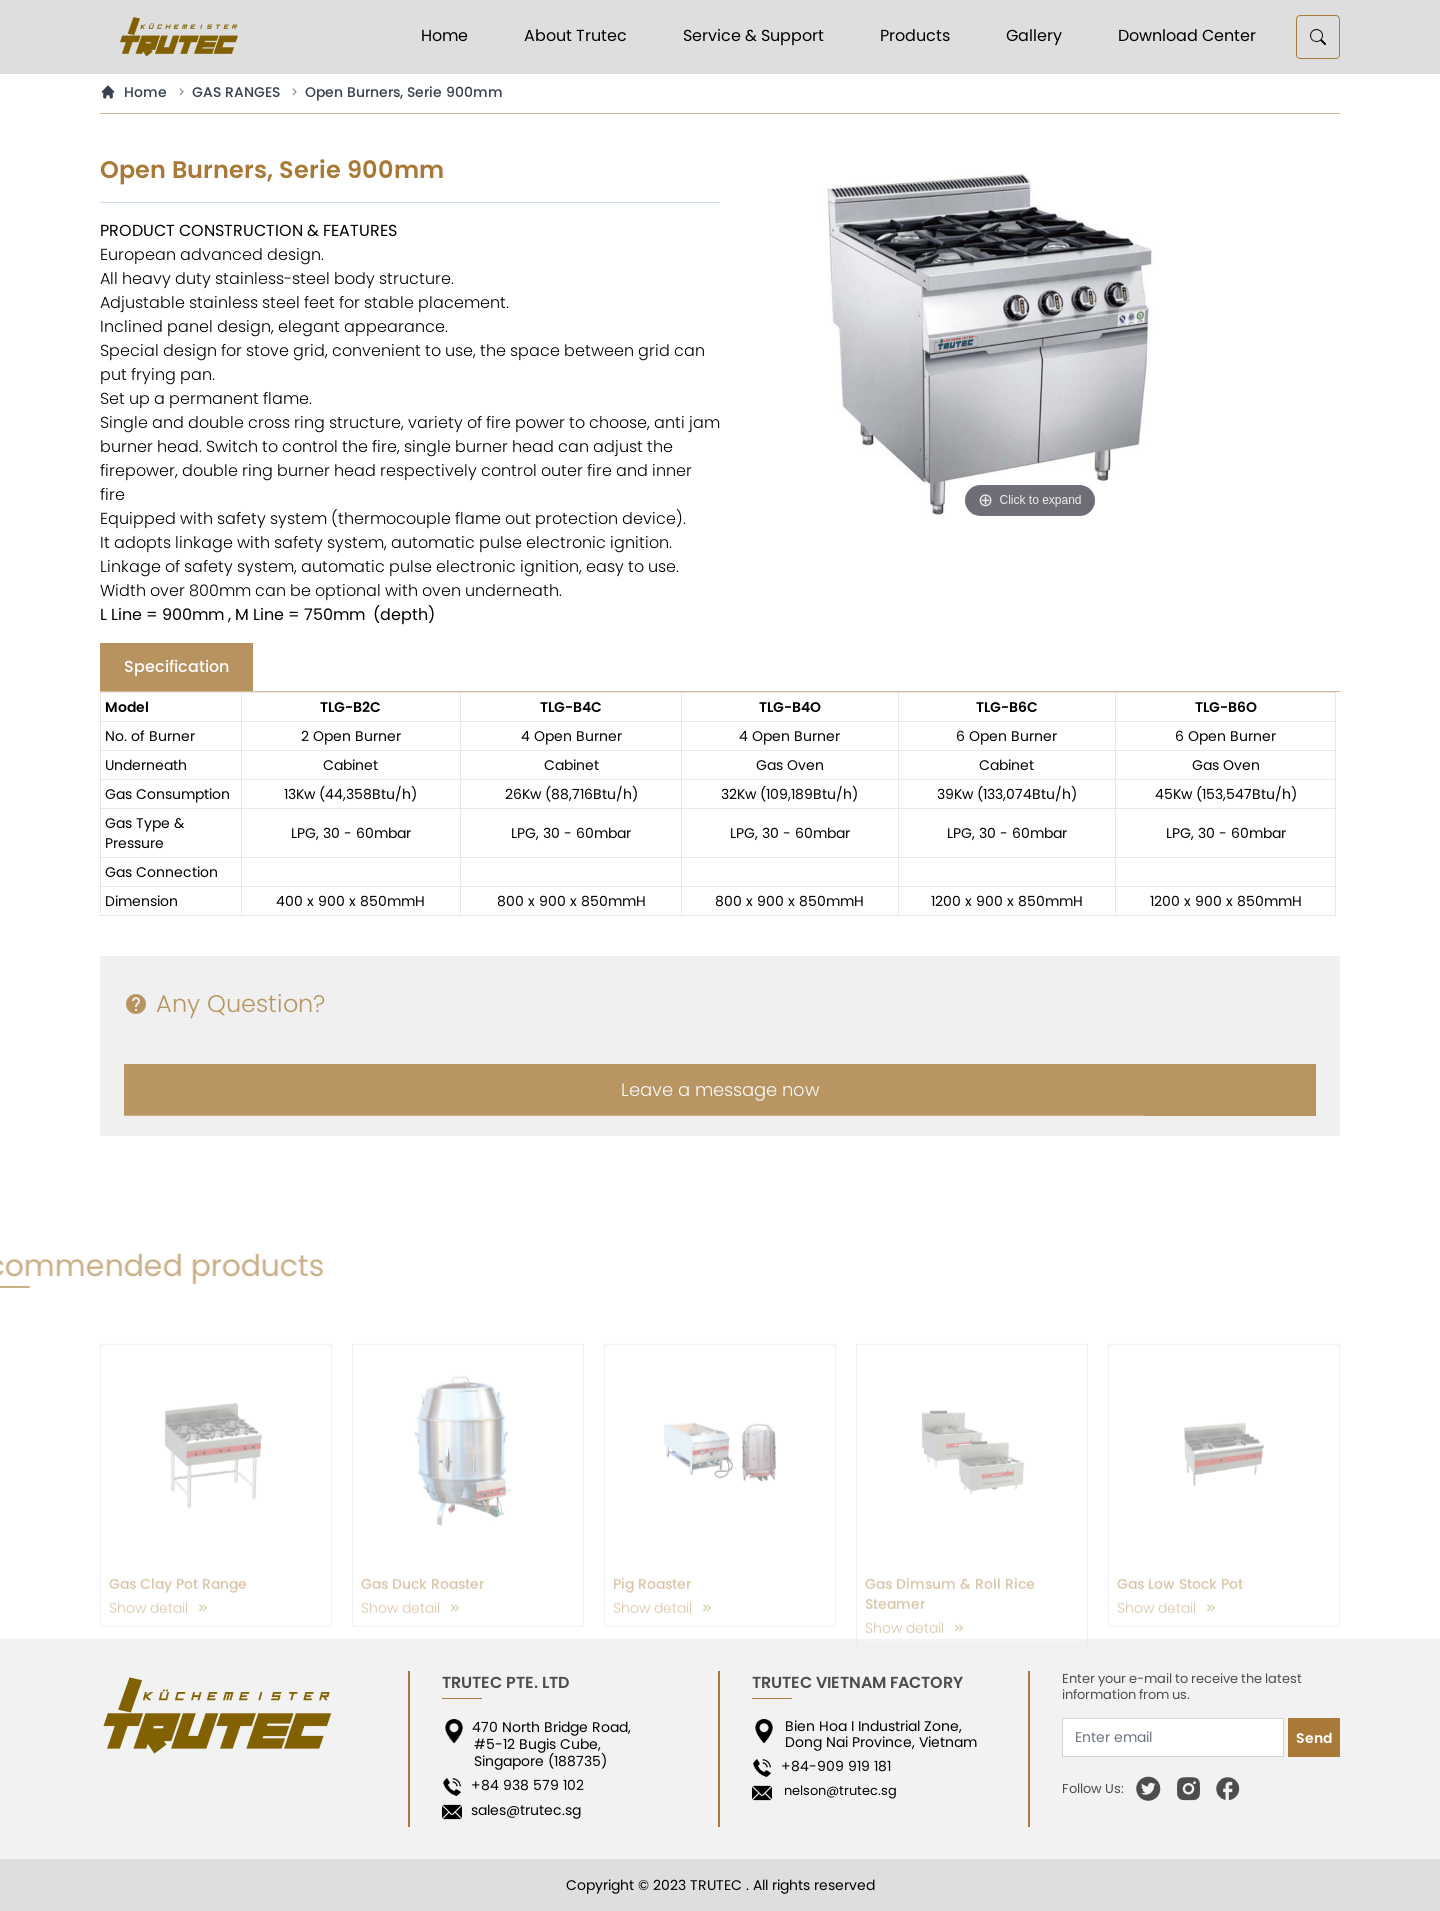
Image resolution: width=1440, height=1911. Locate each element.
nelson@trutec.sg (836, 1790)
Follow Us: (1093, 1789)
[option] (1030, 339)
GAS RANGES (236, 92)
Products (915, 35)
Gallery (1034, 35)
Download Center (1187, 35)
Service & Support (753, 35)
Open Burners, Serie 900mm (404, 92)
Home (444, 35)
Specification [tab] (176, 666)
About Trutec (575, 35)
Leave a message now (720, 1114)
